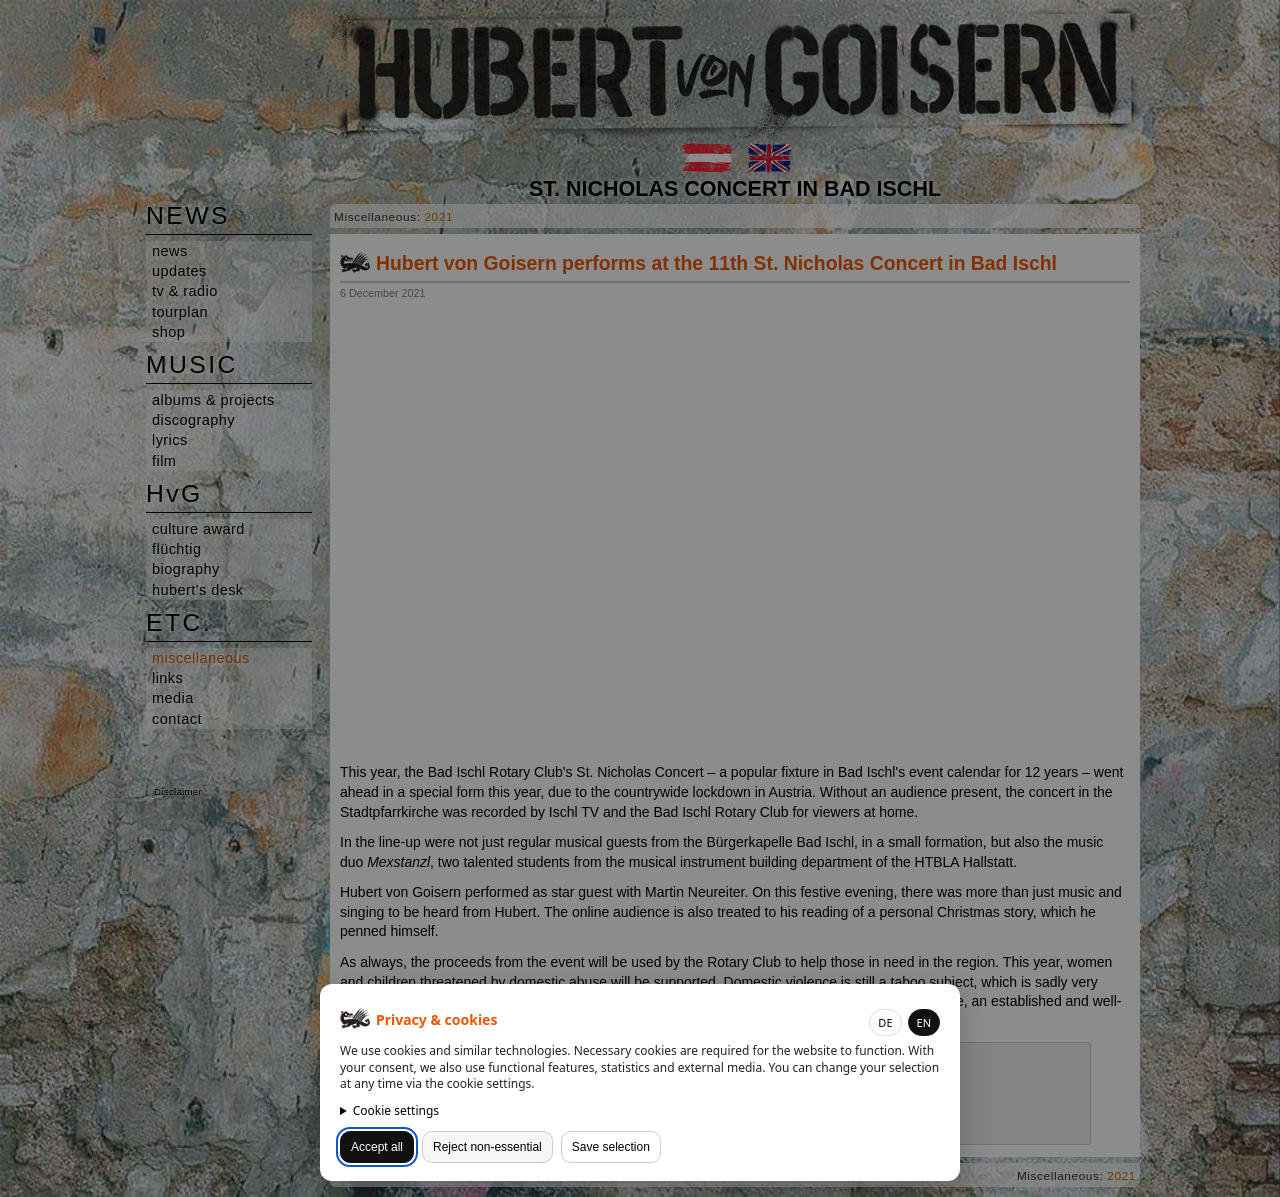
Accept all (377, 1147)
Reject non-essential (487, 1147)
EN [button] (924, 1022)
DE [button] (885, 1022)
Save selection (611, 1147)
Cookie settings (396, 1110)
